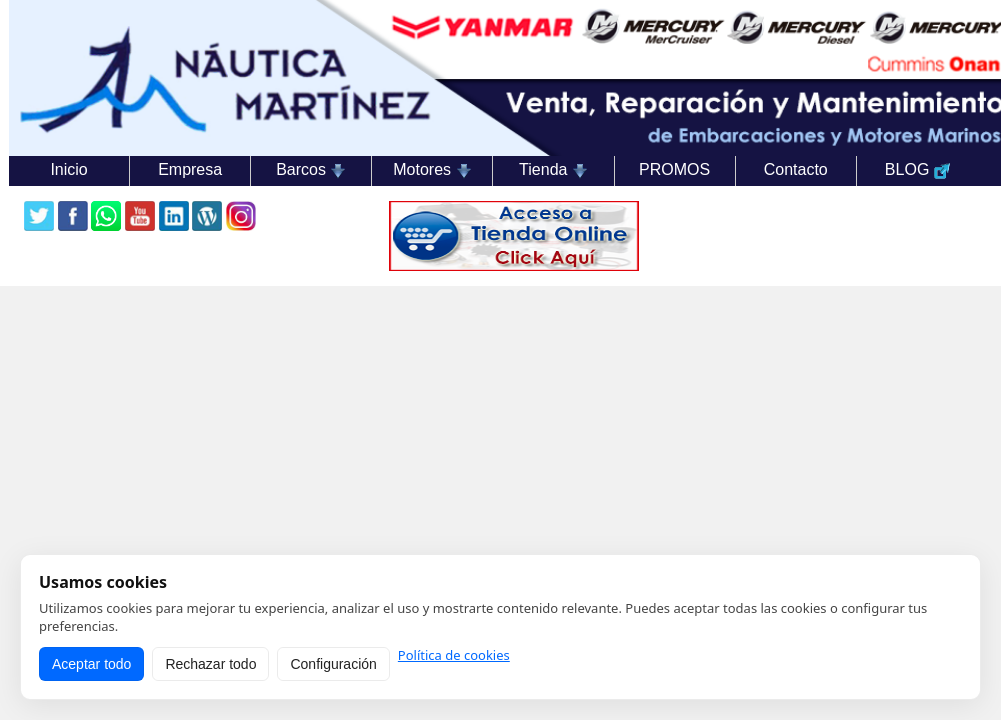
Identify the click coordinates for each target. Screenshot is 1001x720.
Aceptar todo (91, 664)
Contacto (796, 169)
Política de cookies (454, 655)
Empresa (190, 169)
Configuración (333, 664)
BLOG (917, 170)
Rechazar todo (210, 664)
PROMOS (674, 169)
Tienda (553, 170)
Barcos (311, 170)
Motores (432, 170)
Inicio (68, 169)
